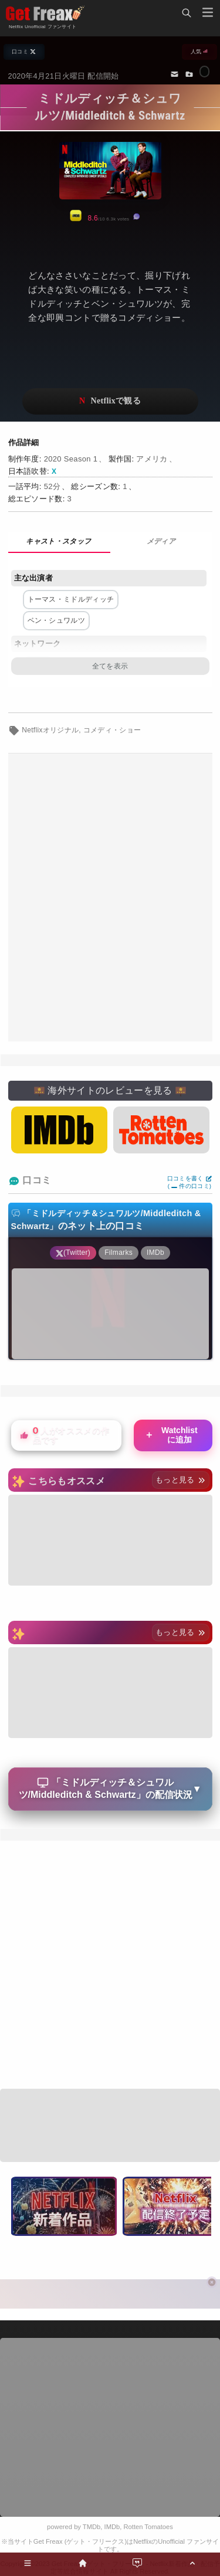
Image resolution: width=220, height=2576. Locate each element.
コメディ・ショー (112, 730)
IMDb (112, 2526)
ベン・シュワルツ (57, 620)
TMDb (91, 2526)
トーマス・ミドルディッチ (71, 599)
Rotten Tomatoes (148, 2526)
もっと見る (180, 1479)
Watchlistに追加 (171, 1435)
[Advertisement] (110, 897)
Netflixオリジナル (50, 730)
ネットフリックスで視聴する (110, 401)
